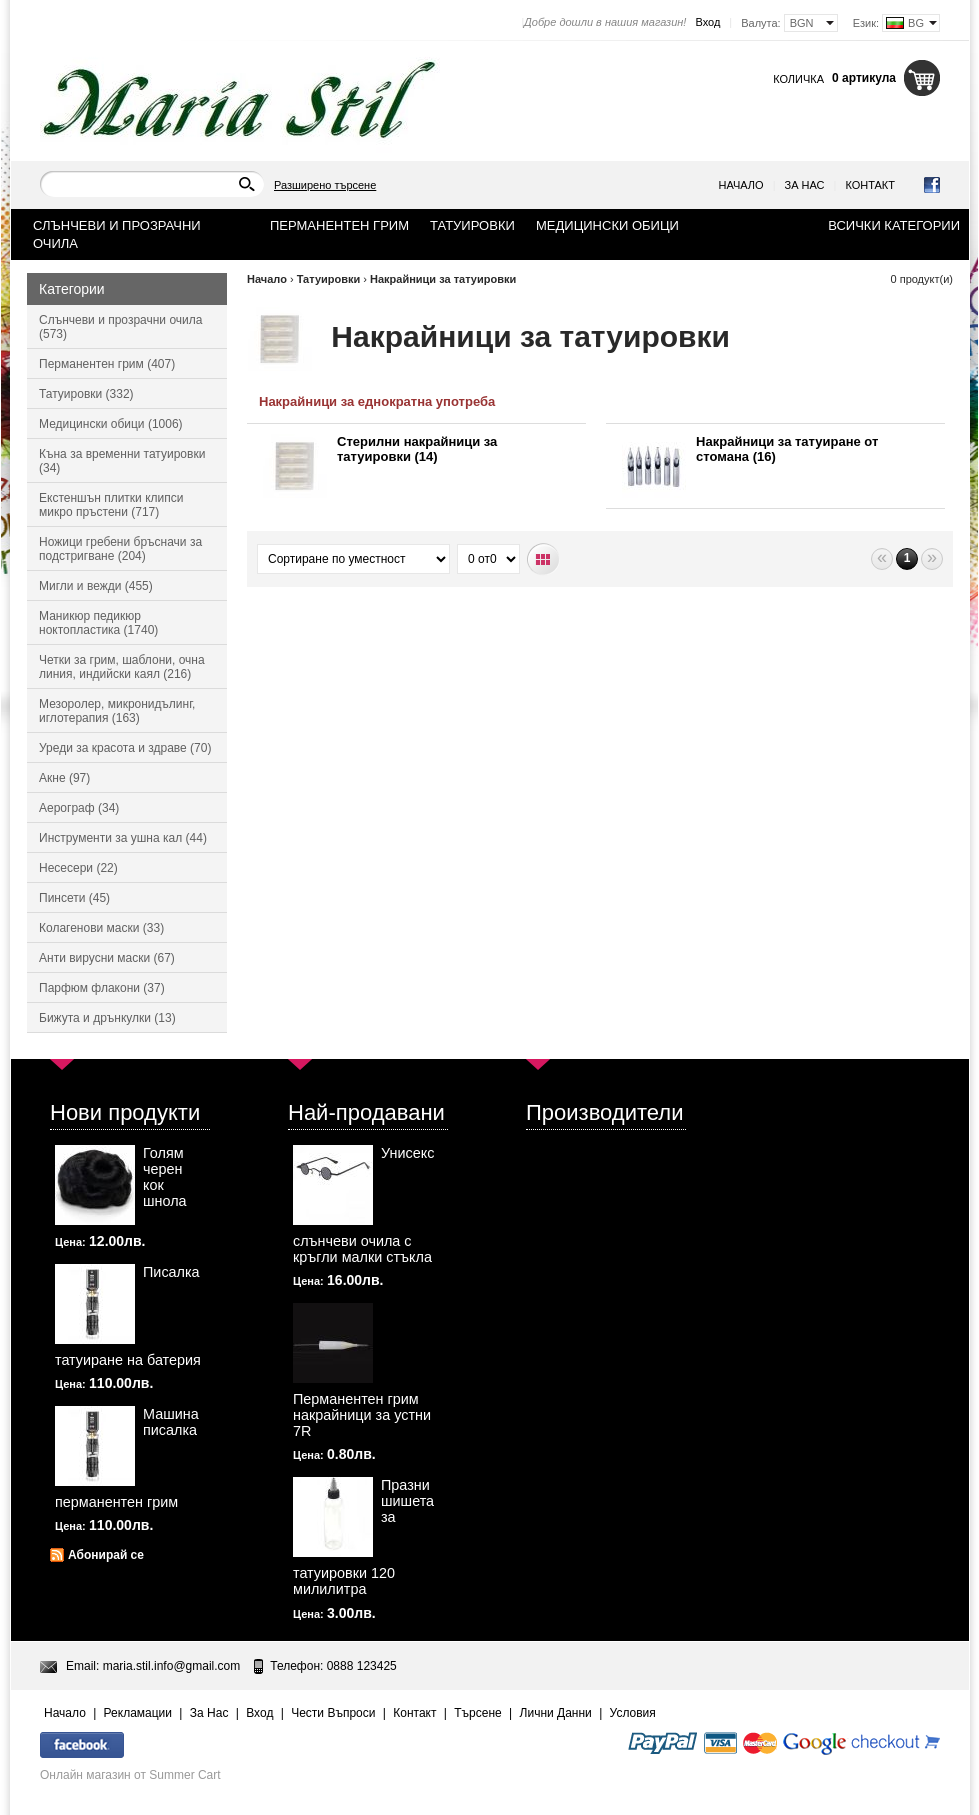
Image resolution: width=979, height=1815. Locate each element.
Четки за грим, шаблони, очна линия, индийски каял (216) (122, 667)
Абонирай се (106, 1555)
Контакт (870, 185)
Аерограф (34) (79, 808)
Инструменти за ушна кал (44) (123, 838)
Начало (741, 185)
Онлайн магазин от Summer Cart (130, 1775)
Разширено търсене (325, 185)
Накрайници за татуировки (443, 279)
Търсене (477, 1713)
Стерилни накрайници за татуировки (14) (417, 449)
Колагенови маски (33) (101, 928)
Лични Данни (556, 1713)
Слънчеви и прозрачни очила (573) (120, 327)
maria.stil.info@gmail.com (172, 1666)
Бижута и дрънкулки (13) (107, 1018)
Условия (633, 1713)
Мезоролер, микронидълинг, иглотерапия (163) (117, 711)
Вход (707, 22)
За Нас (805, 185)
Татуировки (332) (86, 394)
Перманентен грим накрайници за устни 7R (362, 1415)
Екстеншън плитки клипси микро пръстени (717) (111, 505)
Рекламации (138, 1713)
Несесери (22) (78, 868)
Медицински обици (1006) (111, 424)
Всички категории (894, 225)
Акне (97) (64, 778)
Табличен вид (543, 559)
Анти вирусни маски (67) (107, 958)
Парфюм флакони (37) (102, 988)
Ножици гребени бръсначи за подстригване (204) (120, 549)
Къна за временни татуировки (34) (122, 461)
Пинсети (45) (74, 898)
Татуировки (329, 279)
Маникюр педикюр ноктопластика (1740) (98, 623)
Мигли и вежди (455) (96, 586)
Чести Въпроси (333, 1713)
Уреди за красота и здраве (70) (125, 748)
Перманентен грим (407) (107, 364)
